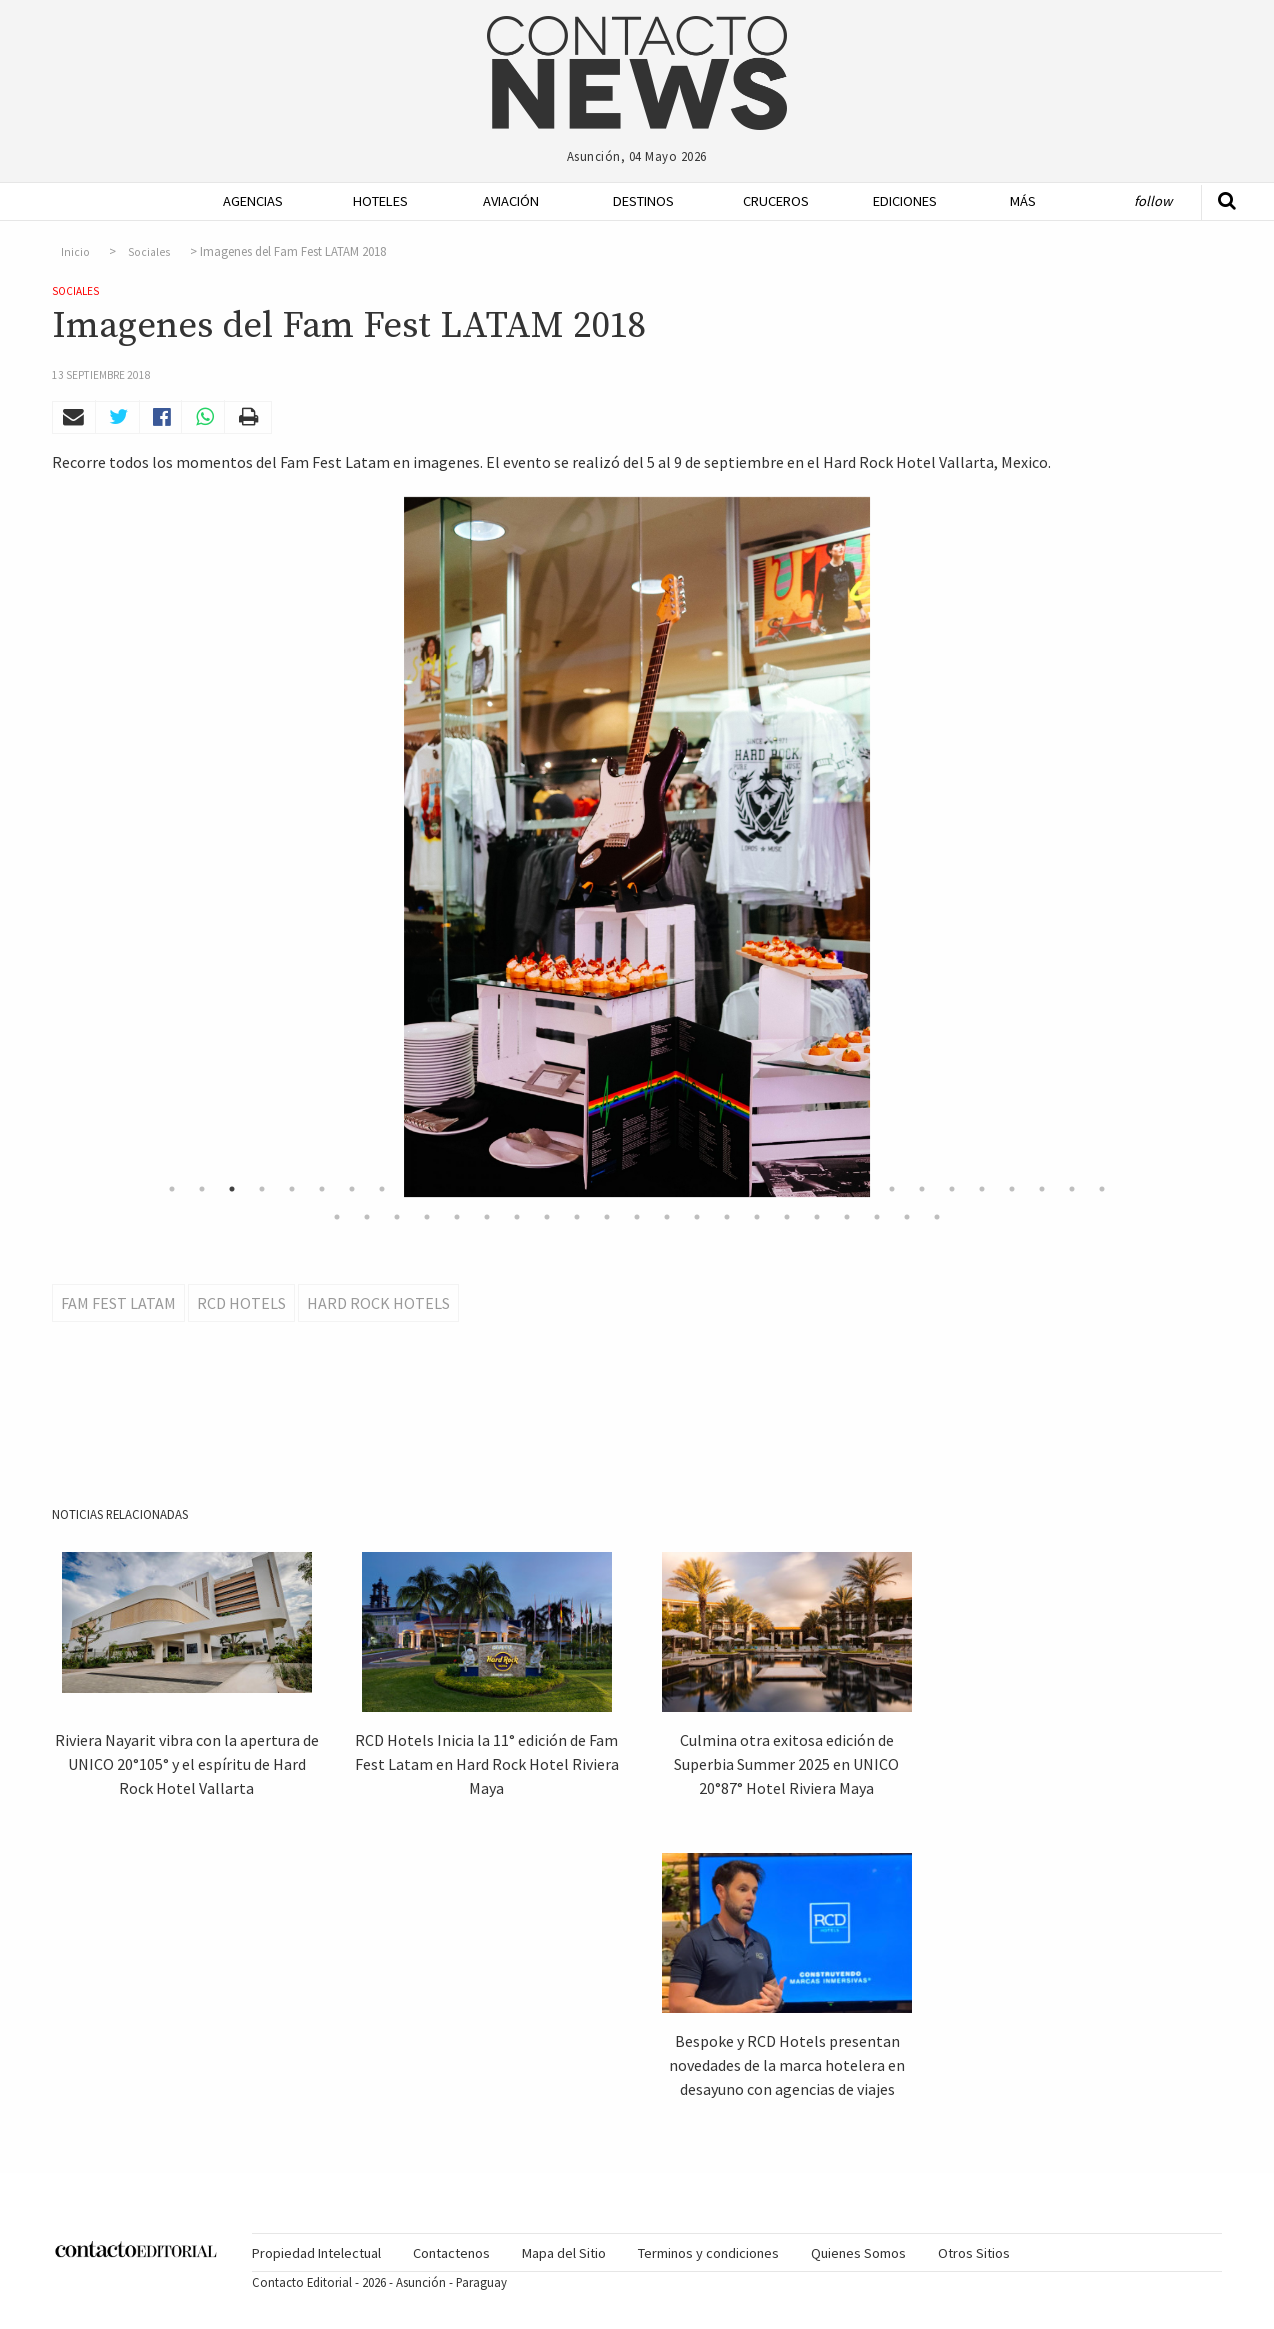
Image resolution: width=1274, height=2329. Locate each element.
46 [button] (727, 1217)
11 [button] (472, 1189)
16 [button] (622, 1189)
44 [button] (667, 1217)
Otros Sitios (974, 2253)
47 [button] (757, 1217)
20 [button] (742, 1189)
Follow (1153, 201)
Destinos (643, 201)
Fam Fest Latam (118, 1303)
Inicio (75, 252)
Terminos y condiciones (708, 2253)
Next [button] (1137, 847)
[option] (637, 847)
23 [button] (832, 1189)
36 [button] (427, 1217)
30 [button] (1042, 1189)
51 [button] (877, 1217)
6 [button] (322, 1189)
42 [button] (607, 1217)
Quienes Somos (858, 2253)
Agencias (253, 201)
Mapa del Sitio (564, 2253)
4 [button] (262, 1189)
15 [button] (592, 1189)
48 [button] (787, 1217)
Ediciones (905, 201)
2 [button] (202, 1189)
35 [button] (397, 1217)
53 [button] (937, 1217)
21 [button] (772, 1189)
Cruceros (775, 201)
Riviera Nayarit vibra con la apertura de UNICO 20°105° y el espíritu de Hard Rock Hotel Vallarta (187, 1764)
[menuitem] (247, 201)
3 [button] (232, 1189)
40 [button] (547, 1217)
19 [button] (712, 1189)
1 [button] (172, 1189)
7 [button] (352, 1189)
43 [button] (637, 1217)
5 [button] (292, 1189)
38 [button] (487, 1217)
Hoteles (380, 201)
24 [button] (862, 1189)
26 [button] (922, 1189)
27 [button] (952, 1189)
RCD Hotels (241, 1303)
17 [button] (652, 1189)
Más (1023, 201)
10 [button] (442, 1189)
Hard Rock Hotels (378, 1303)
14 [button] (562, 1189)
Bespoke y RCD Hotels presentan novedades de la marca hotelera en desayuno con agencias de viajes (787, 2065)
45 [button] (697, 1217)
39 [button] (517, 1217)
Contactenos (451, 2253)
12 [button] (502, 1189)
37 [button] (457, 1217)
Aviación (511, 201)
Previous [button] (137, 847)
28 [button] (982, 1189)
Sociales (149, 252)
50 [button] (847, 1217)
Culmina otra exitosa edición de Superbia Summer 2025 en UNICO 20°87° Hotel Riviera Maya (786, 1764)
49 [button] (817, 1217)
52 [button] (907, 1217)
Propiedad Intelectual (316, 2253)
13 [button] (532, 1189)
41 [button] (577, 1217)
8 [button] (382, 1189)
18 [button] (682, 1189)
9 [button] (412, 1189)
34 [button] (367, 1217)
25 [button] (892, 1189)
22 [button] (802, 1189)
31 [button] (1072, 1189)
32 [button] (1102, 1189)
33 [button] (337, 1217)
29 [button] (1012, 1189)
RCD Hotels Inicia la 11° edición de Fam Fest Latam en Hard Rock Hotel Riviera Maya (487, 1764)
